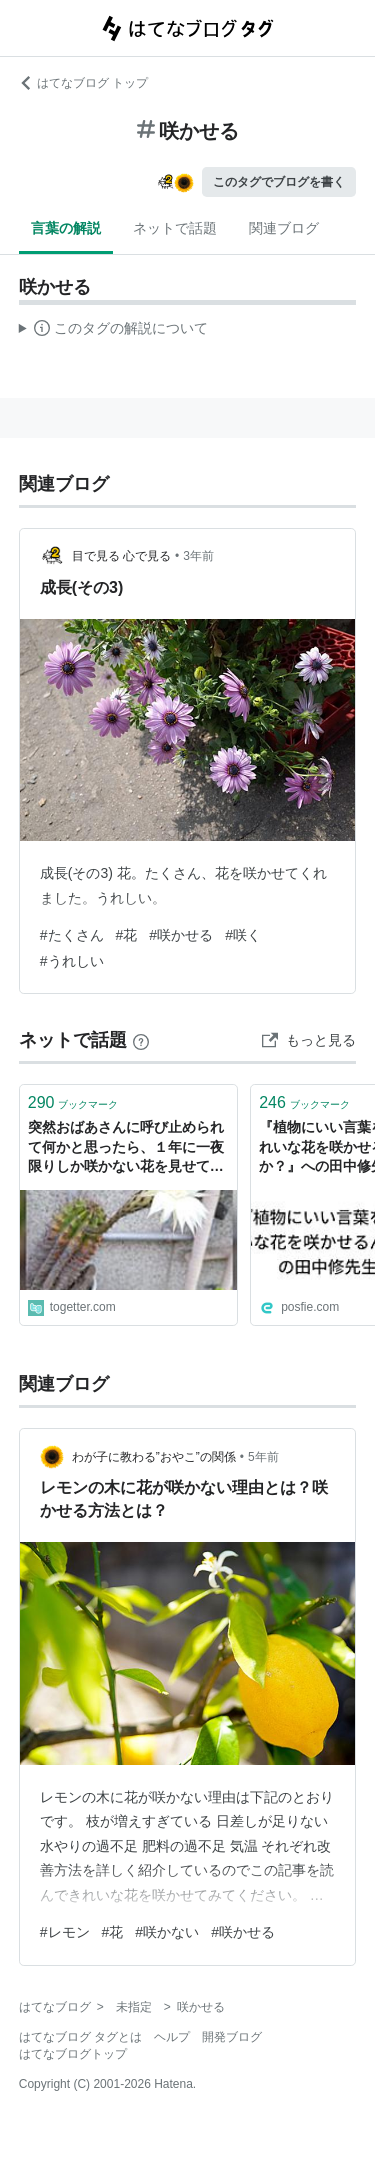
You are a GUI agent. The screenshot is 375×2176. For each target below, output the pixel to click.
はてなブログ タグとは (80, 2037)
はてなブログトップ (73, 2054)
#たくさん (72, 935)
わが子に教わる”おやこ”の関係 (154, 1457)
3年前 (198, 556)
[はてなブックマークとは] (141, 1040)
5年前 (263, 1457)
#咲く (243, 935)
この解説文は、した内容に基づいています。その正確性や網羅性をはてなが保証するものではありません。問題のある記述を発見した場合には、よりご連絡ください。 (113, 331)
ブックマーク (73, 1102)
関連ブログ (284, 228)
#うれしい (72, 961)
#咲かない (167, 1932)
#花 (127, 935)
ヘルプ (172, 2037)
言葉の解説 (66, 228)
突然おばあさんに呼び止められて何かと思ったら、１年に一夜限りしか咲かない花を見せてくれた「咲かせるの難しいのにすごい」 (126, 1148)
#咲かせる (181, 935)
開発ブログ (232, 2037)
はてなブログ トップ (83, 83)
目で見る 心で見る (121, 556)
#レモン (65, 1932)
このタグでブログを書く (279, 182)
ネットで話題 (175, 228)
